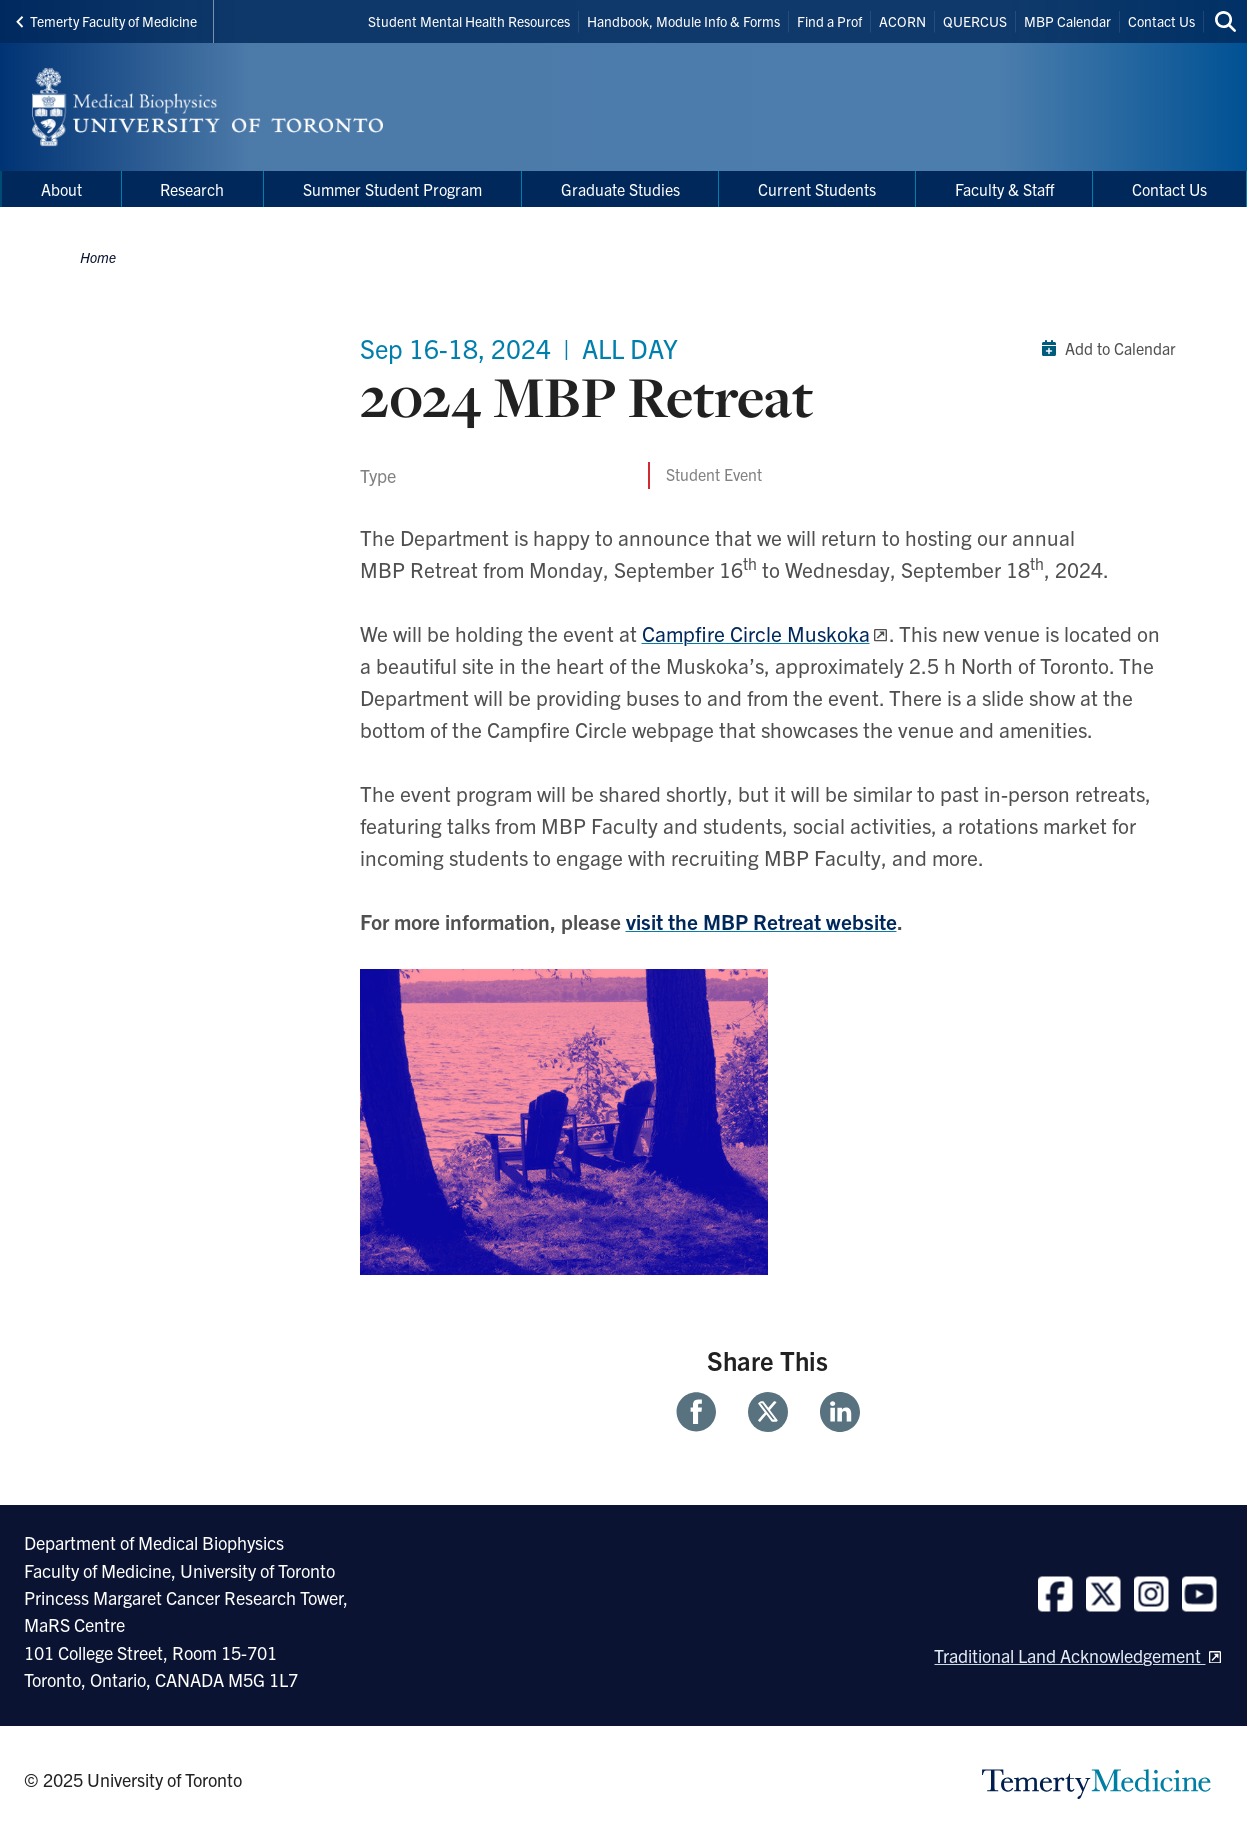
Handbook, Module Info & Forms (683, 21)
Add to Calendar (1104, 348)
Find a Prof (829, 21)
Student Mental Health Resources (469, 21)
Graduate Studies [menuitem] (620, 189)
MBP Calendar (1067, 21)
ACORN (902, 21)
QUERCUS (975, 21)
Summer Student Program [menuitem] (392, 189)
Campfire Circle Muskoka (756, 633)
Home (98, 257)
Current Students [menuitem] (817, 189)
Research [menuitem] (192, 189)
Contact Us (1161, 21)
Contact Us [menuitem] (1169, 189)
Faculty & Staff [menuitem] (1004, 189)
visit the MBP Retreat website (761, 921)
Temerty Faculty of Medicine (106, 21)
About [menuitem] (61, 189)
